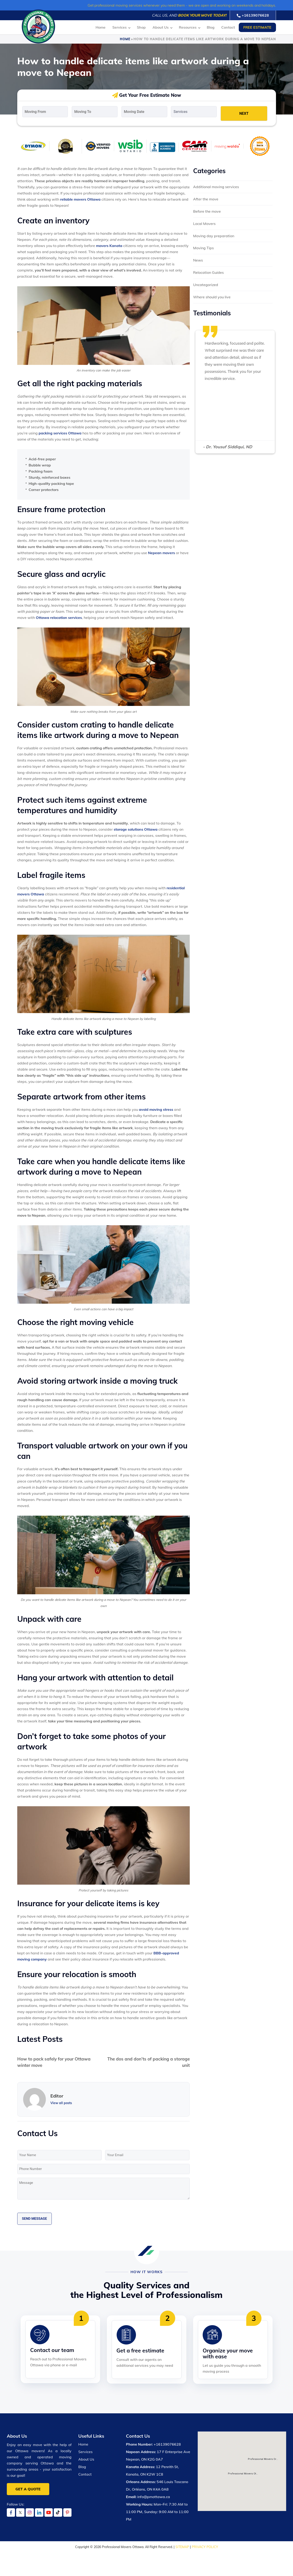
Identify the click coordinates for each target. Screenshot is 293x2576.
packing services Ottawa (60, 433)
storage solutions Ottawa (136, 829)
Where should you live (212, 297)
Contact (228, 27)
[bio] (259, 146)
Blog (210, 27)
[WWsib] (130, 146)
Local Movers (204, 223)
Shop (141, 27)
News (198, 260)
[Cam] (195, 146)
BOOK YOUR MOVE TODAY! (202, 15)
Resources (188, 27)
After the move (205, 199)
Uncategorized (205, 284)
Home (101, 27)
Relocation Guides (208, 272)
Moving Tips (203, 248)
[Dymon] (33, 146)
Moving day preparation (213, 236)
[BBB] (162, 147)
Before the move (207, 211)
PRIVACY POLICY (205, 2547)
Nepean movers (161, 553)
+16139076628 (255, 15)
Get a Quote (28, 2489)
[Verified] (98, 146)
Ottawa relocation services (59, 617)
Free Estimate (257, 27)
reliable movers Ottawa (80, 199)
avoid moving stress (156, 1109)
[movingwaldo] (227, 146)
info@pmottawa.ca (153, 2496)
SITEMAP (182, 2547)
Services (119, 27)
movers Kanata (109, 245)
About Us (161, 27)
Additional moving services (216, 186)
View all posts (61, 2103)
